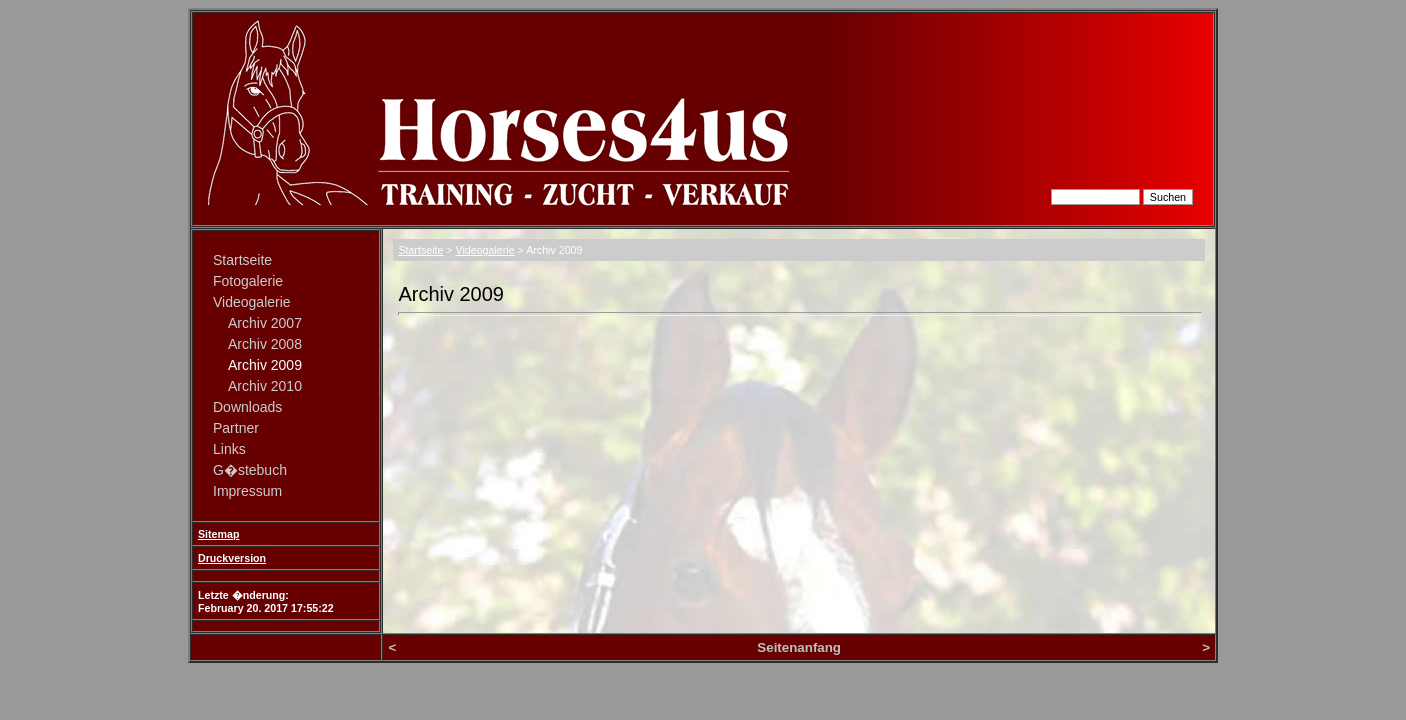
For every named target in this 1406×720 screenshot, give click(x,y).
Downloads (247, 407)
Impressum (247, 491)
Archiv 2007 (265, 323)
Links (229, 449)
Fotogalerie (248, 281)
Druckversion (232, 558)
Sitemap (218, 534)
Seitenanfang (799, 647)
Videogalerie (252, 302)
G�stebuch (250, 470)
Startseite (242, 260)
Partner (236, 428)
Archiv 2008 (265, 344)
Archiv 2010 (265, 386)
